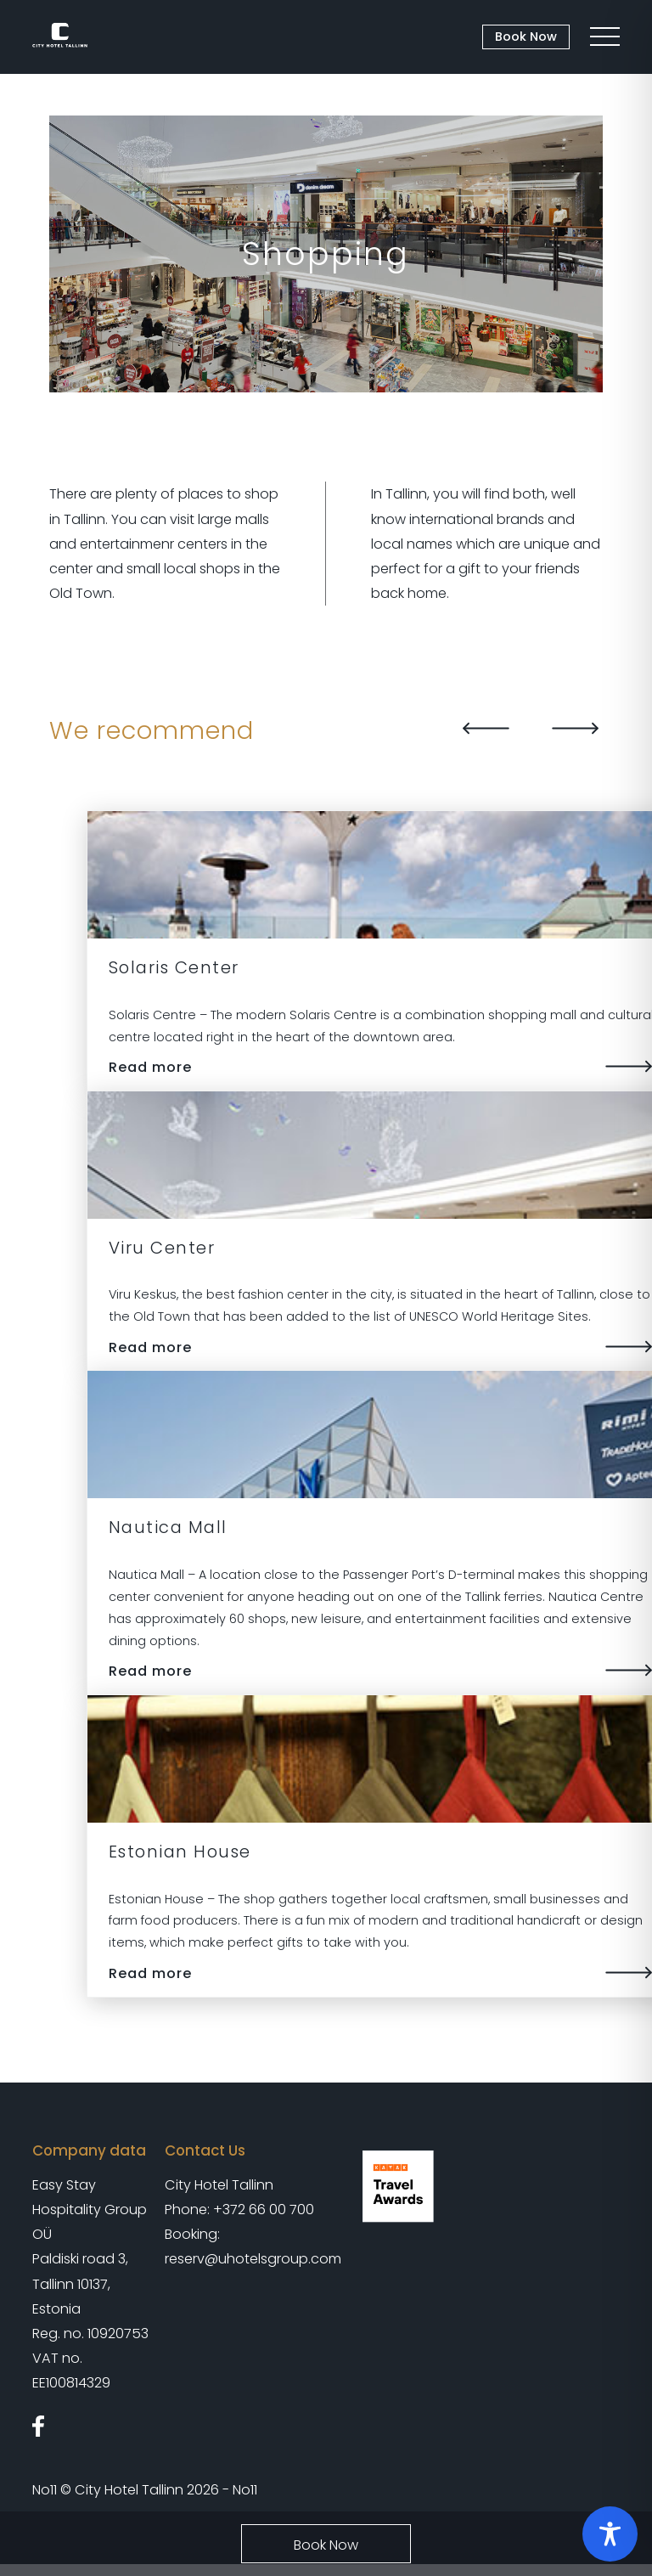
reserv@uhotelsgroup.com (253, 2259)
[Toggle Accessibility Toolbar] (610, 2534)
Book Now (526, 36)
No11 (44, 2490)
